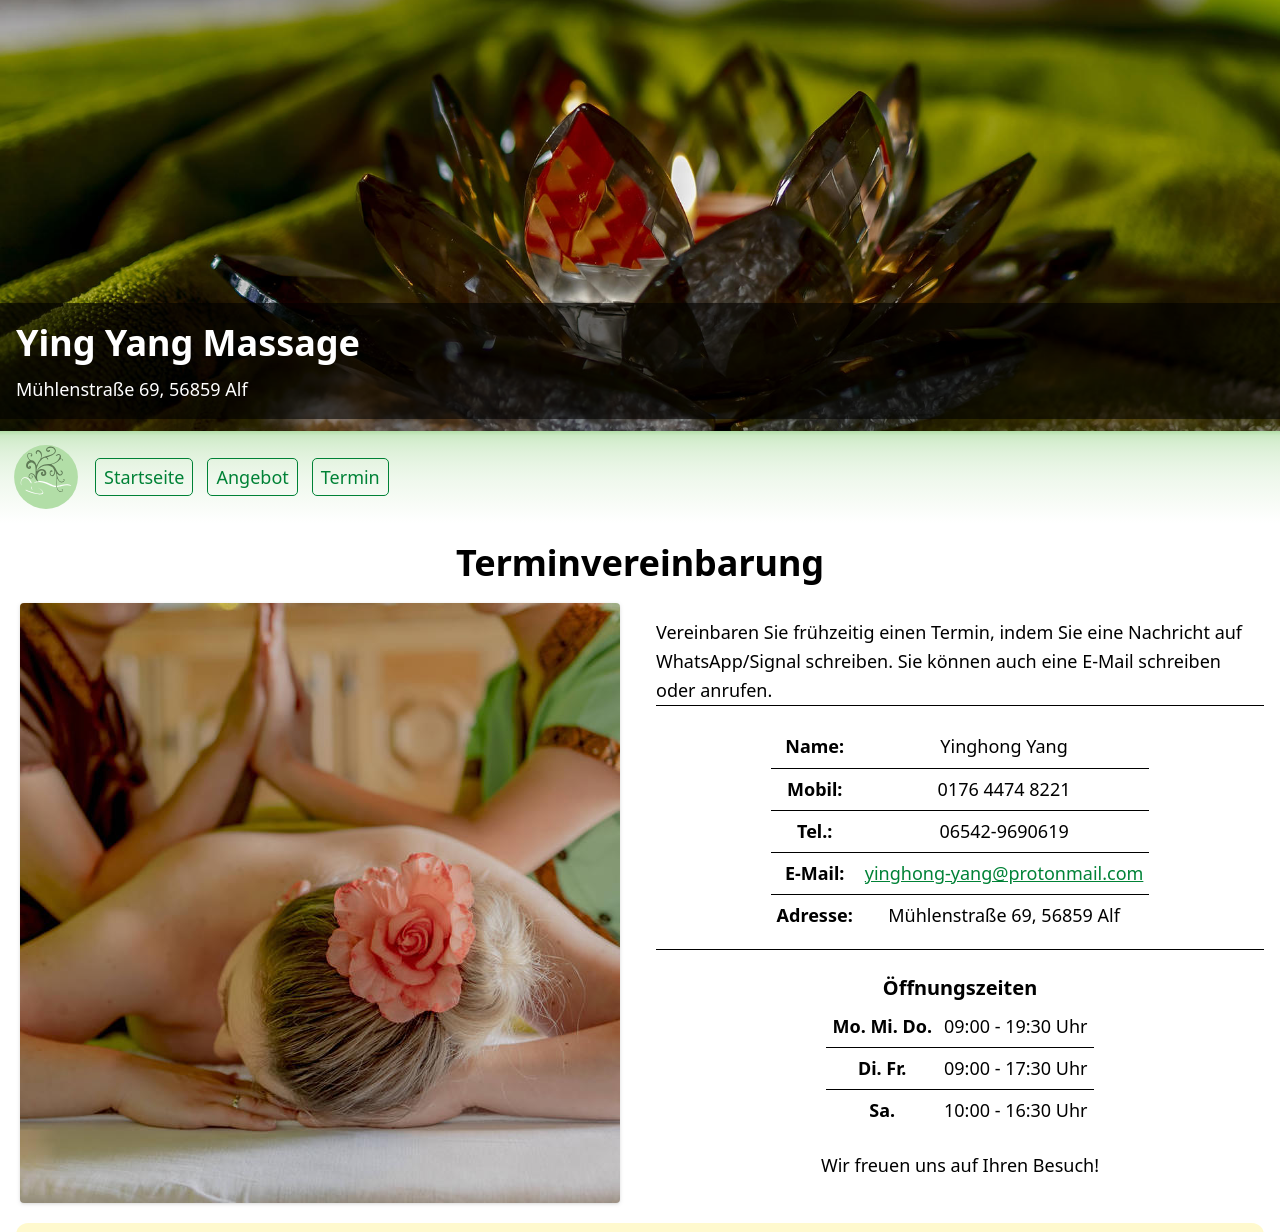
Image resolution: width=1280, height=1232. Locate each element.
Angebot (252, 477)
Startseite (144, 477)
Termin (350, 477)
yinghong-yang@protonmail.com (1004, 873)
